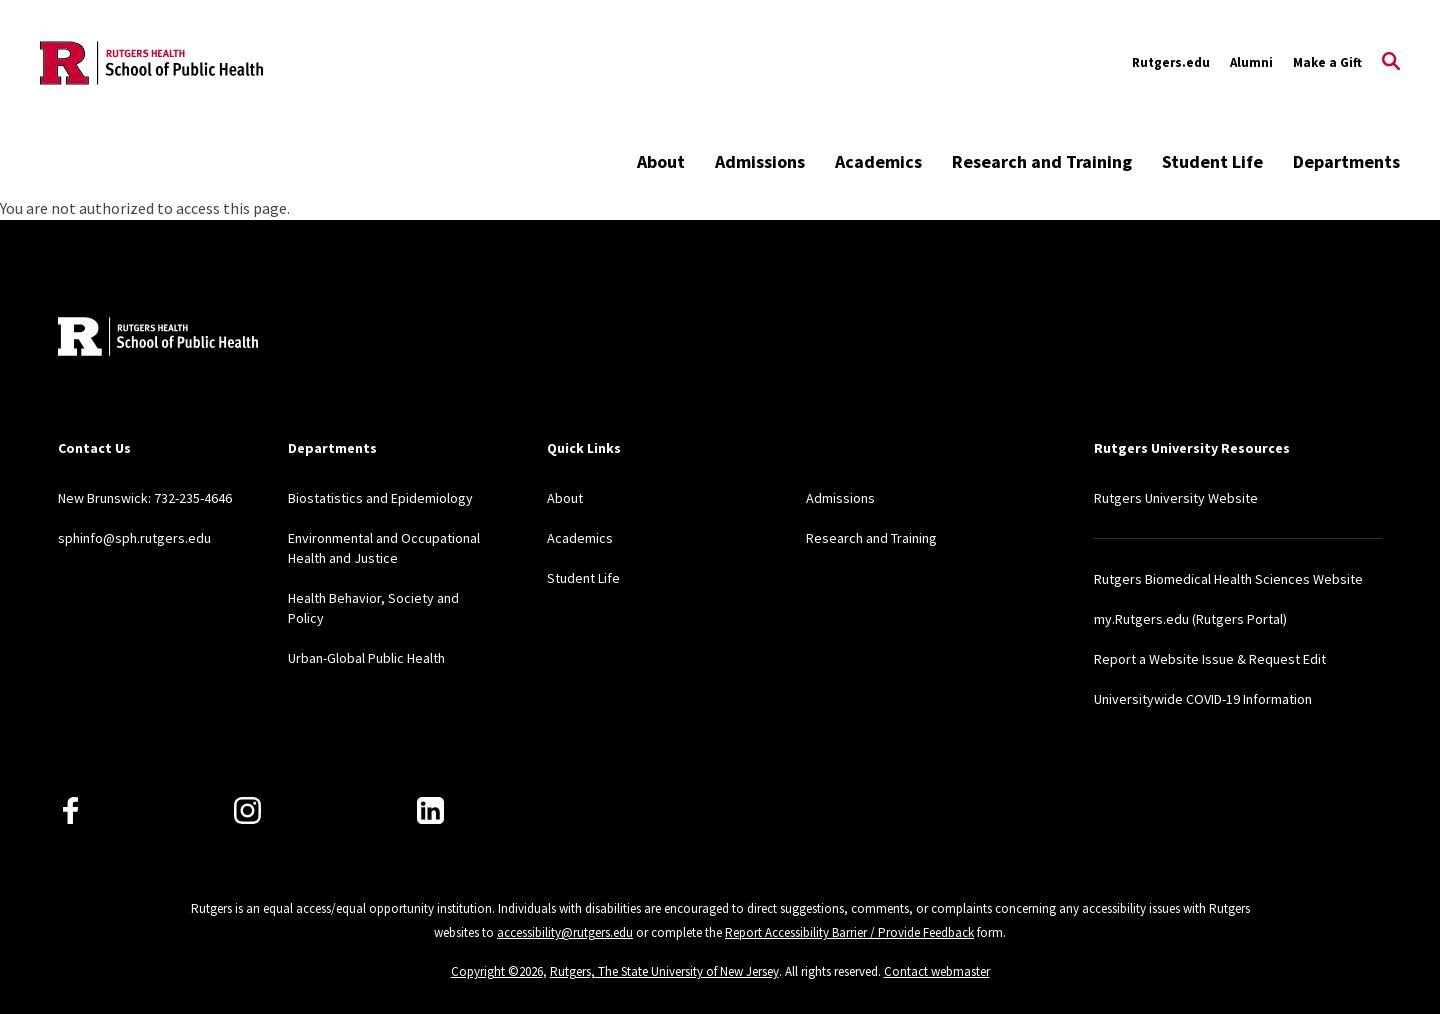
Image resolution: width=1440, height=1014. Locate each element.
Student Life (1212, 161)
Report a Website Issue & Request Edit (1210, 659)
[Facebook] (70, 810)
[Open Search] (1391, 63)
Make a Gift (1327, 62)
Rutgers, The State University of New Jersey (664, 971)
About (661, 161)
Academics (878, 161)
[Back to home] (158, 339)
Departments (1346, 161)
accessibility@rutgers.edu (565, 932)
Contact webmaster (937, 971)
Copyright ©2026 (497, 971)
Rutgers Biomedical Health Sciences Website (1228, 579)
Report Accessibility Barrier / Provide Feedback (849, 932)
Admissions (760, 161)
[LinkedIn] (430, 810)
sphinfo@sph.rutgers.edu (134, 538)
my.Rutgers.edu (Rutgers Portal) (1190, 619)
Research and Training (1042, 161)
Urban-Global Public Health (366, 658)
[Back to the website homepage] (151, 63)
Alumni (1251, 62)
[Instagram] (247, 810)
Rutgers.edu (1171, 62)
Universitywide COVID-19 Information (1203, 699)
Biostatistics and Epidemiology (380, 498)
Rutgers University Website (1176, 498)
